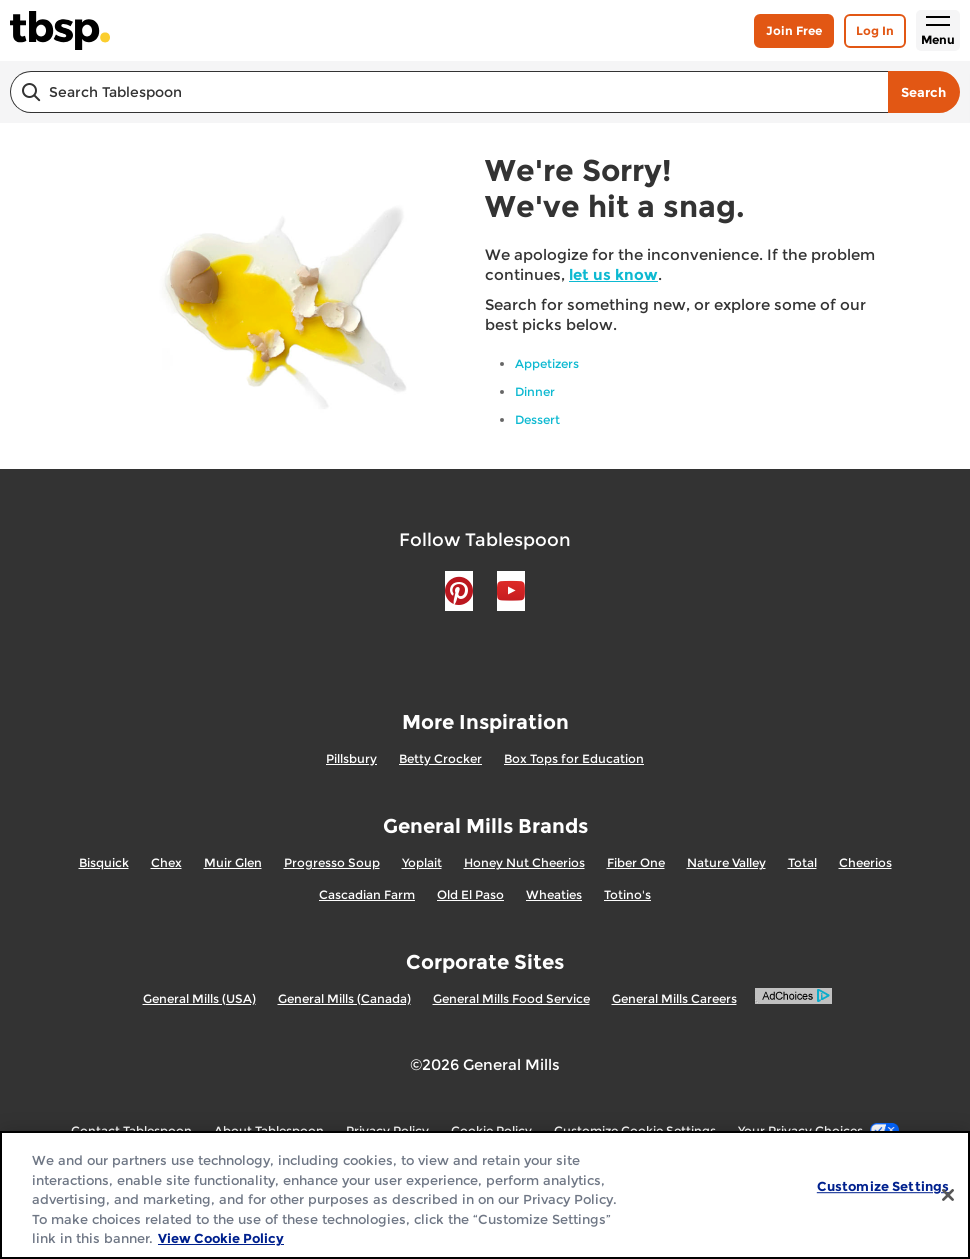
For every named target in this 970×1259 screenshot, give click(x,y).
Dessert (537, 419)
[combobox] (449, 92)
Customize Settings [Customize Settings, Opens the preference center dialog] (883, 1186)
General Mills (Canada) (344, 998)
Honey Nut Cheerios (524, 862)
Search (923, 92)
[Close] (948, 1195)
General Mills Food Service (511, 998)
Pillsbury (351, 758)
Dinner (535, 391)
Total (802, 862)
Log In (875, 30)
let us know (613, 274)
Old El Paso (470, 894)
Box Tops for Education (574, 758)
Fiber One (636, 862)
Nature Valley (726, 862)
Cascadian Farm (367, 894)
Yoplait (422, 862)
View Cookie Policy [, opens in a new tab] (221, 1238)
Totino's (627, 894)
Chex (166, 862)
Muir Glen (233, 862)
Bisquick (104, 862)
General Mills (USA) (199, 998)
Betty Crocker (440, 758)
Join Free (794, 30)
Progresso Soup (332, 862)
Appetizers (547, 363)
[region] (485, 1195)
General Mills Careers (674, 998)
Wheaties (554, 894)
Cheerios (865, 862)
